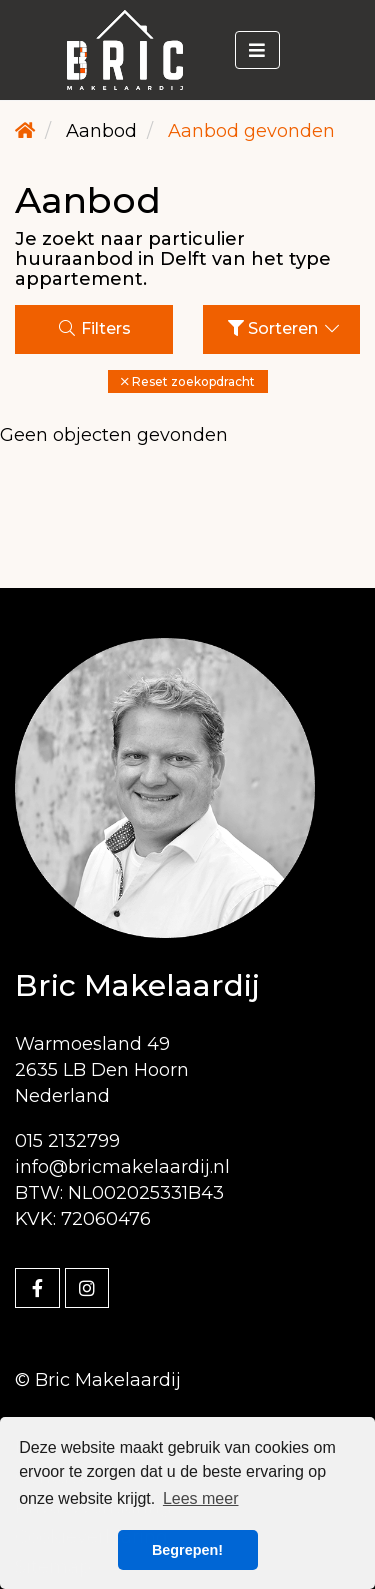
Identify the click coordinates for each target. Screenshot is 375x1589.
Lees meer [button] (201, 1498)
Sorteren (285, 328)
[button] (188, 381)
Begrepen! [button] (187, 1550)
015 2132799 (67, 1141)
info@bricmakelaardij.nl (122, 1167)
